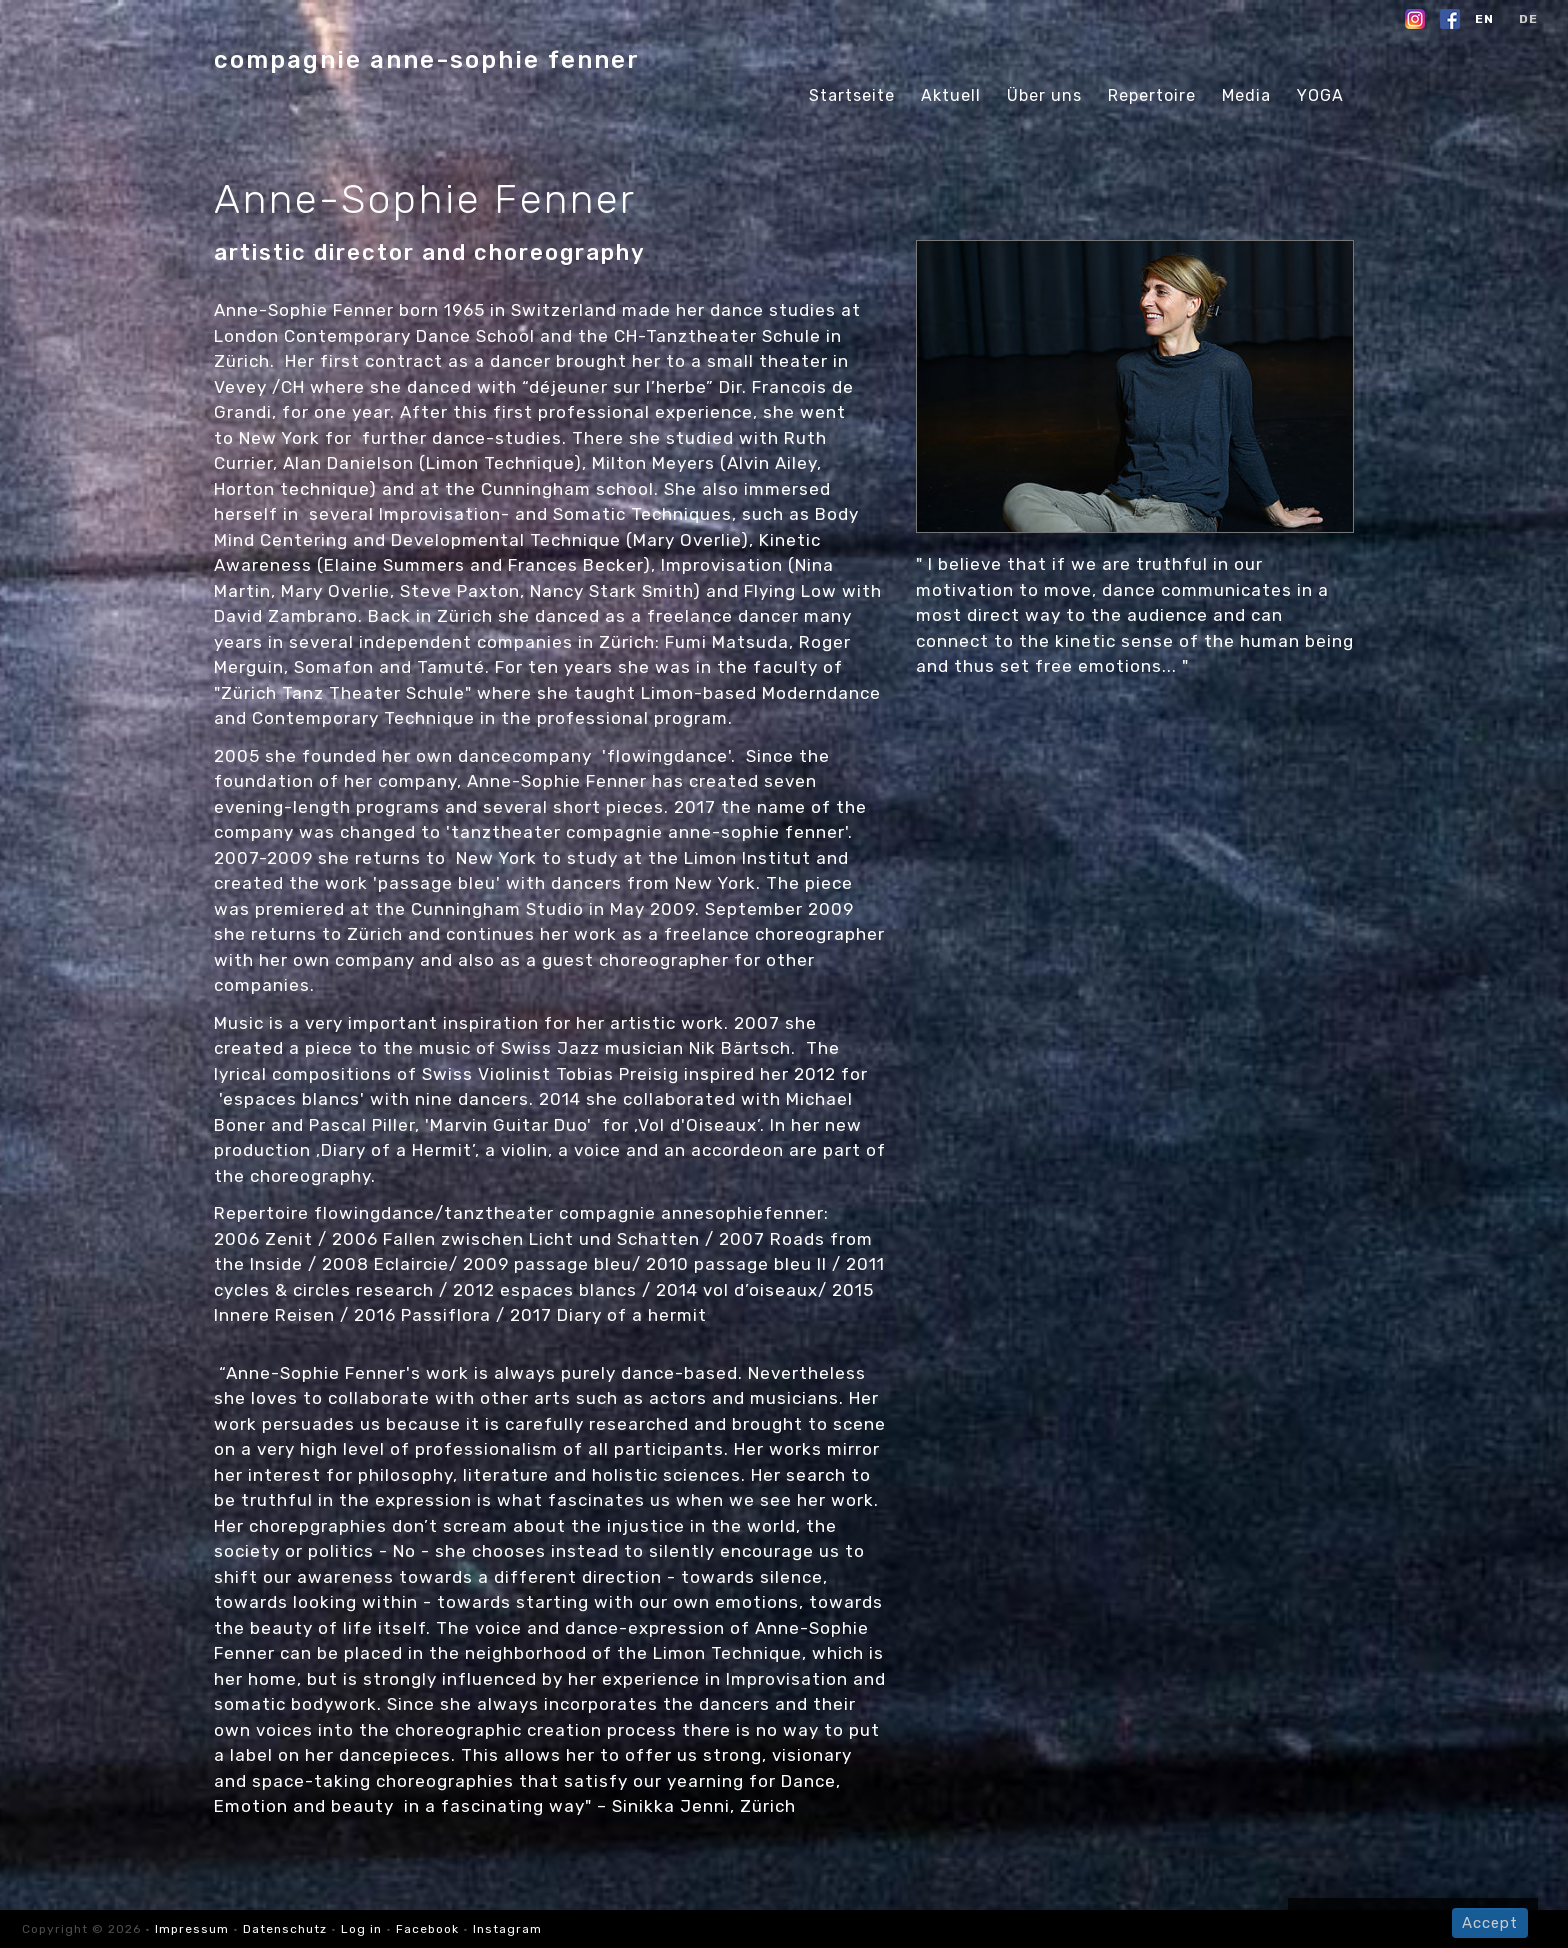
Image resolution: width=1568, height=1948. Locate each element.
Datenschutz (285, 1929)
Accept (1490, 1923)
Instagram (507, 1929)
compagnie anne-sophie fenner (427, 60)
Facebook (427, 1929)
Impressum (194, 1929)
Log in (361, 1929)
